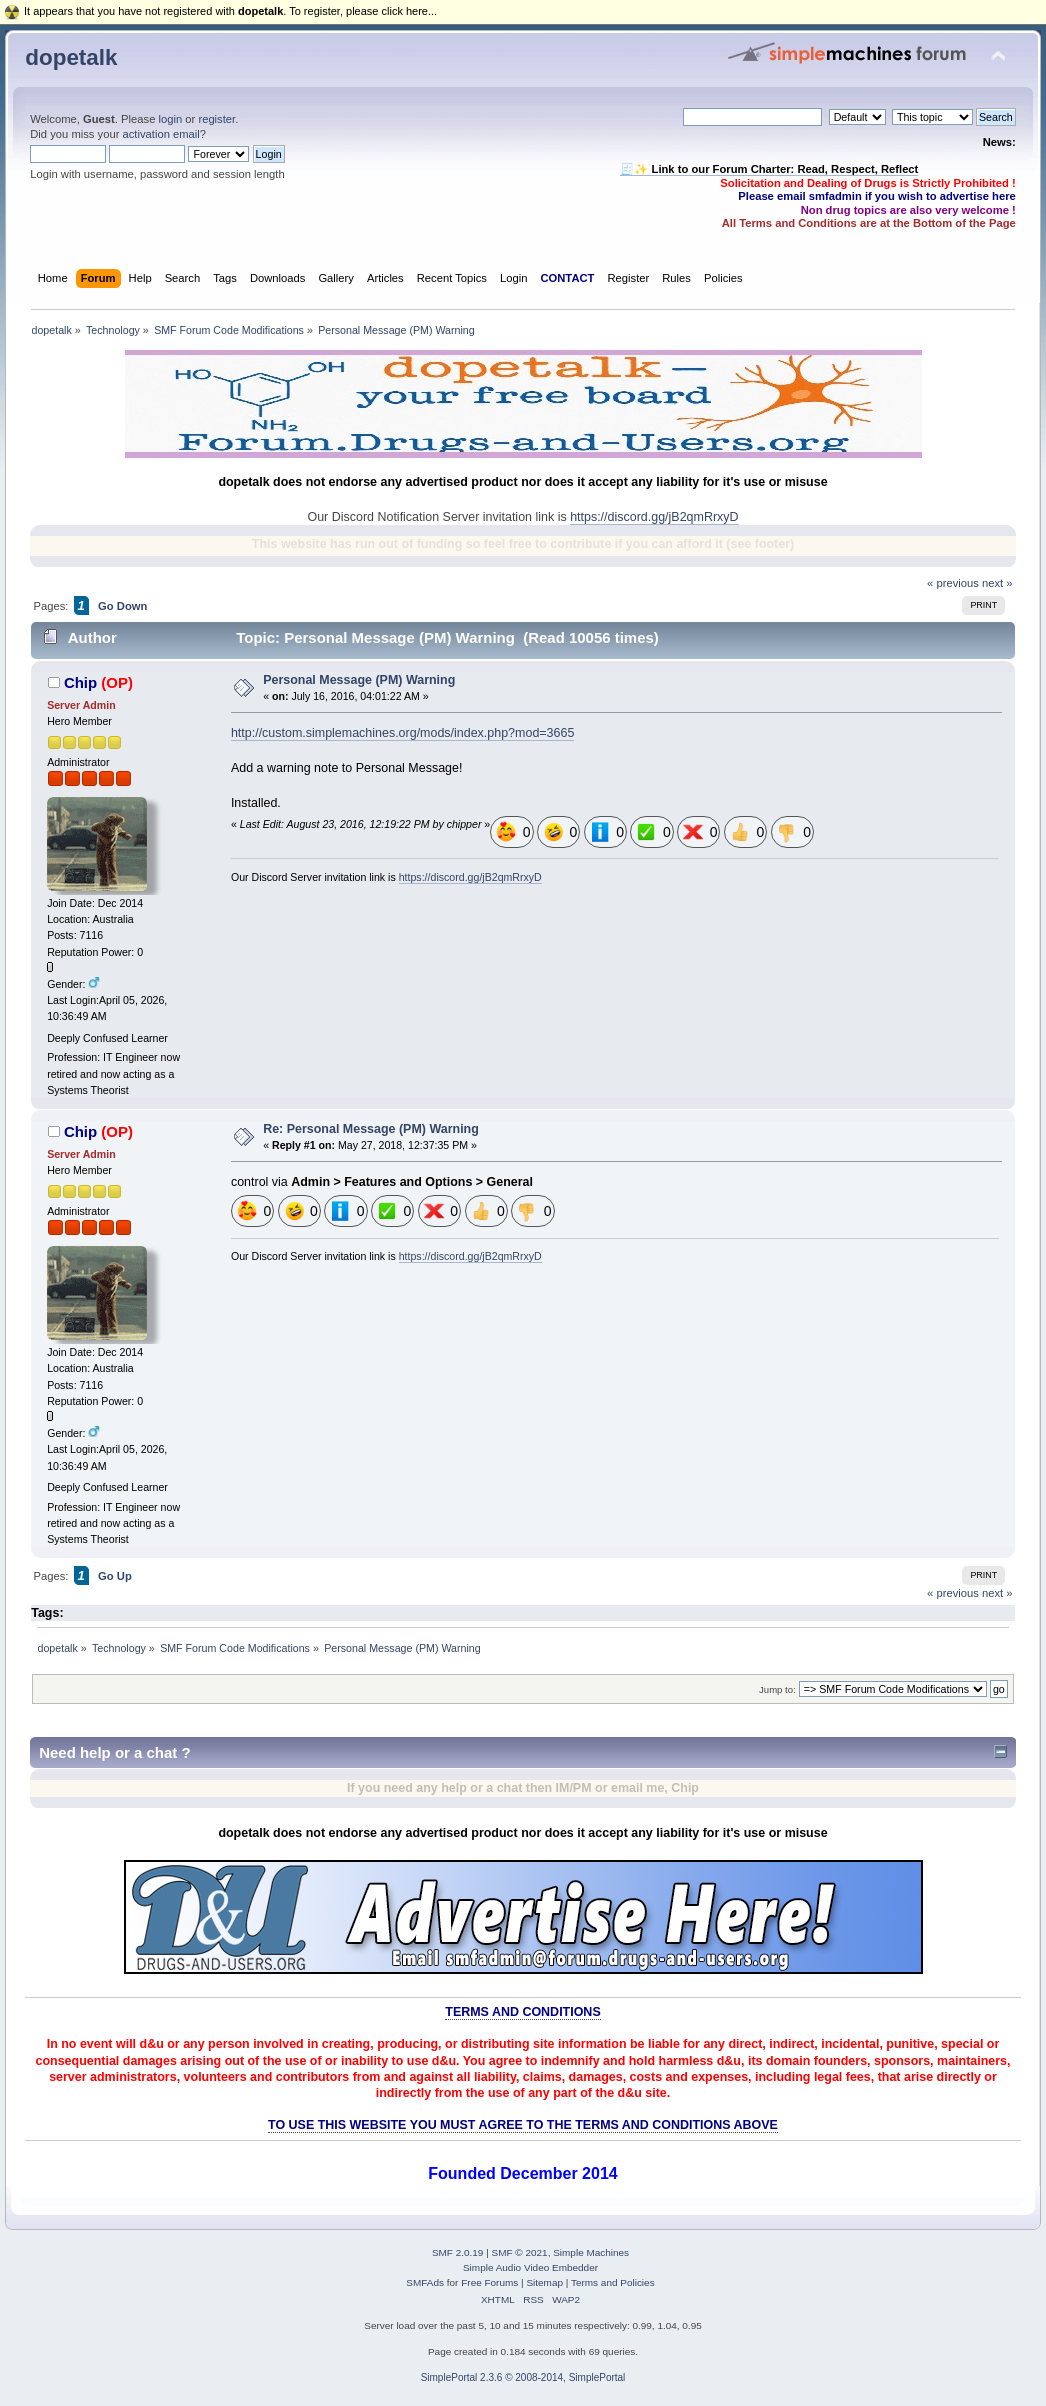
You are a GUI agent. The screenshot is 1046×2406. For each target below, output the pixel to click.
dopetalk (71, 57)
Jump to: (777, 1689)
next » (997, 583)
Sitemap (544, 2282)
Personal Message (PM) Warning (359, 680)
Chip (80, 682)
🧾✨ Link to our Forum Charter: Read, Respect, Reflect (769, 169)
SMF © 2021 (520, 2252)
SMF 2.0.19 (458, 2252)
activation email (161, 134)
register (216, 119)
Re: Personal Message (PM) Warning (371, 1129)
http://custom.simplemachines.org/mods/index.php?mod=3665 (402, 733)
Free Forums (489, 2282)
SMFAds (425, 2282)
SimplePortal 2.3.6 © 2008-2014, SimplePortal (523, 2377)
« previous (953, 583)
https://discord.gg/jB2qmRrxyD (654, 517)
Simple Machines (591, 2252)
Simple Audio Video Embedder (530, 2267)
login (170, 119)
